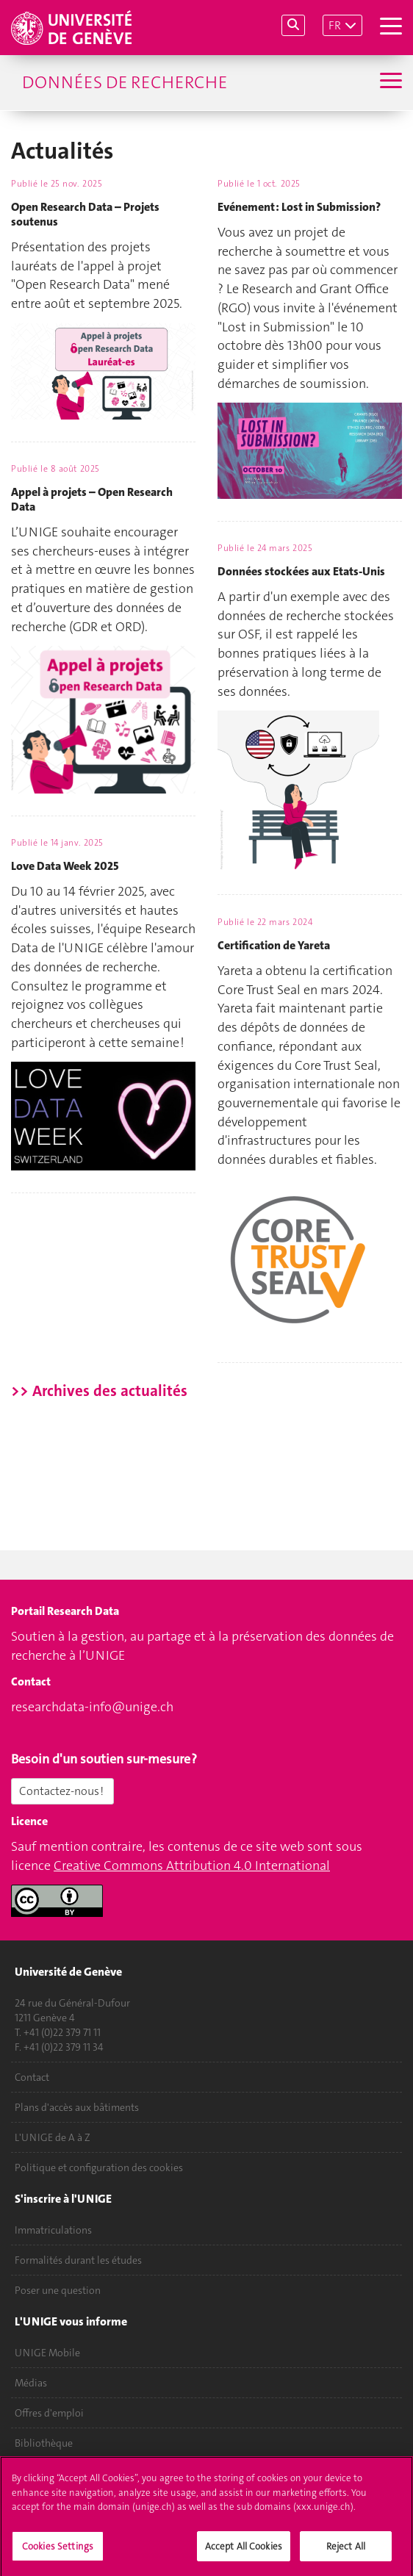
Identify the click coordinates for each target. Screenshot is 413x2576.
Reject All (345, 2550)
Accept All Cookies (243, 2550)
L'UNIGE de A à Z (52, 2137)
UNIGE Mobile (47, 2352)
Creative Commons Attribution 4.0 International (192, 1865)
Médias (31, 2382)
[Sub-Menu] (389, 82)
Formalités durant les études (78, 2260)
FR (334, 25)
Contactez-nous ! (62, 1791)
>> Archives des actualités (99, 1391)
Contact (32, 2077)
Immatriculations (53, 2230)
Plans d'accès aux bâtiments (77, 2107)
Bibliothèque (44, 2443)
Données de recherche (124, 82)
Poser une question (58, 2290)
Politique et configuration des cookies (99, 2167)
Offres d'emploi (49, 2413)
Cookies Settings (57, 2550)
